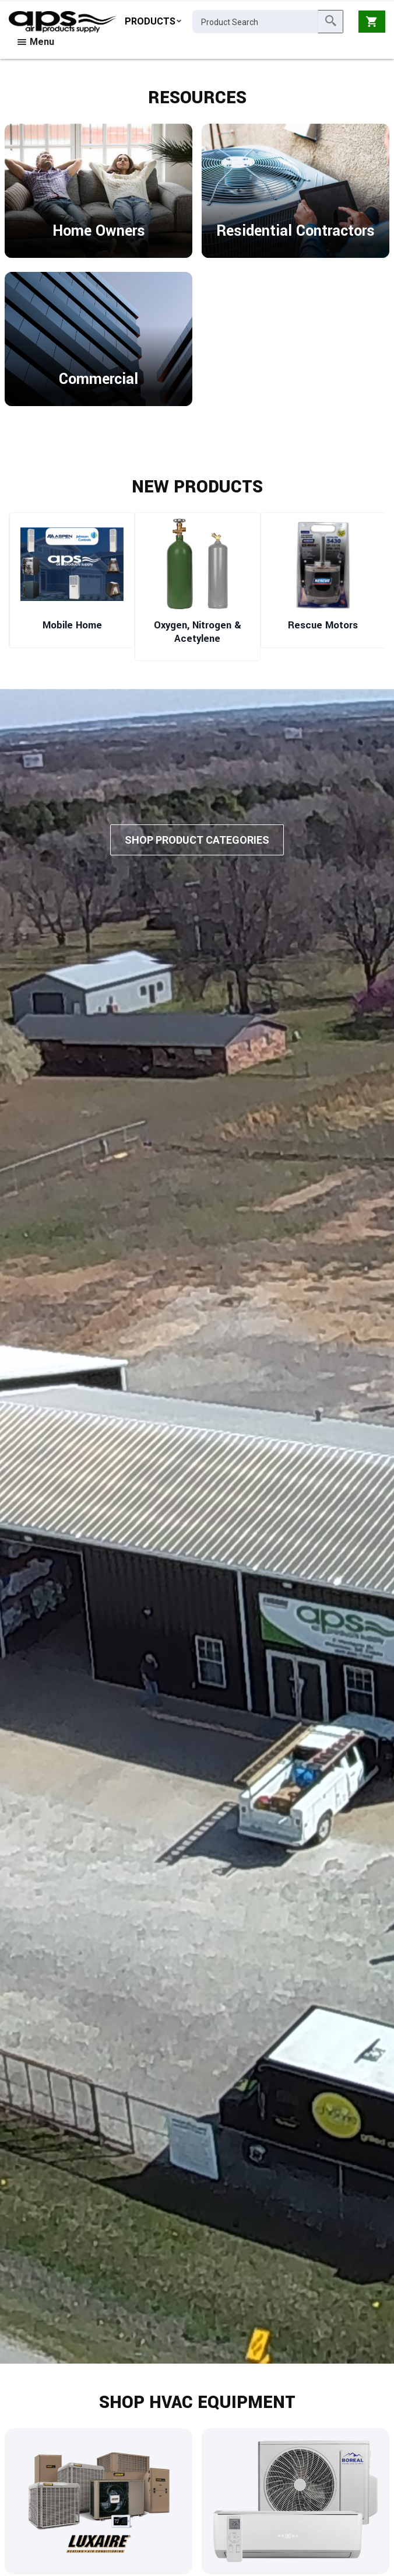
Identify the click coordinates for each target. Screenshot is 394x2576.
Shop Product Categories (197, 842)
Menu (35, 42)
